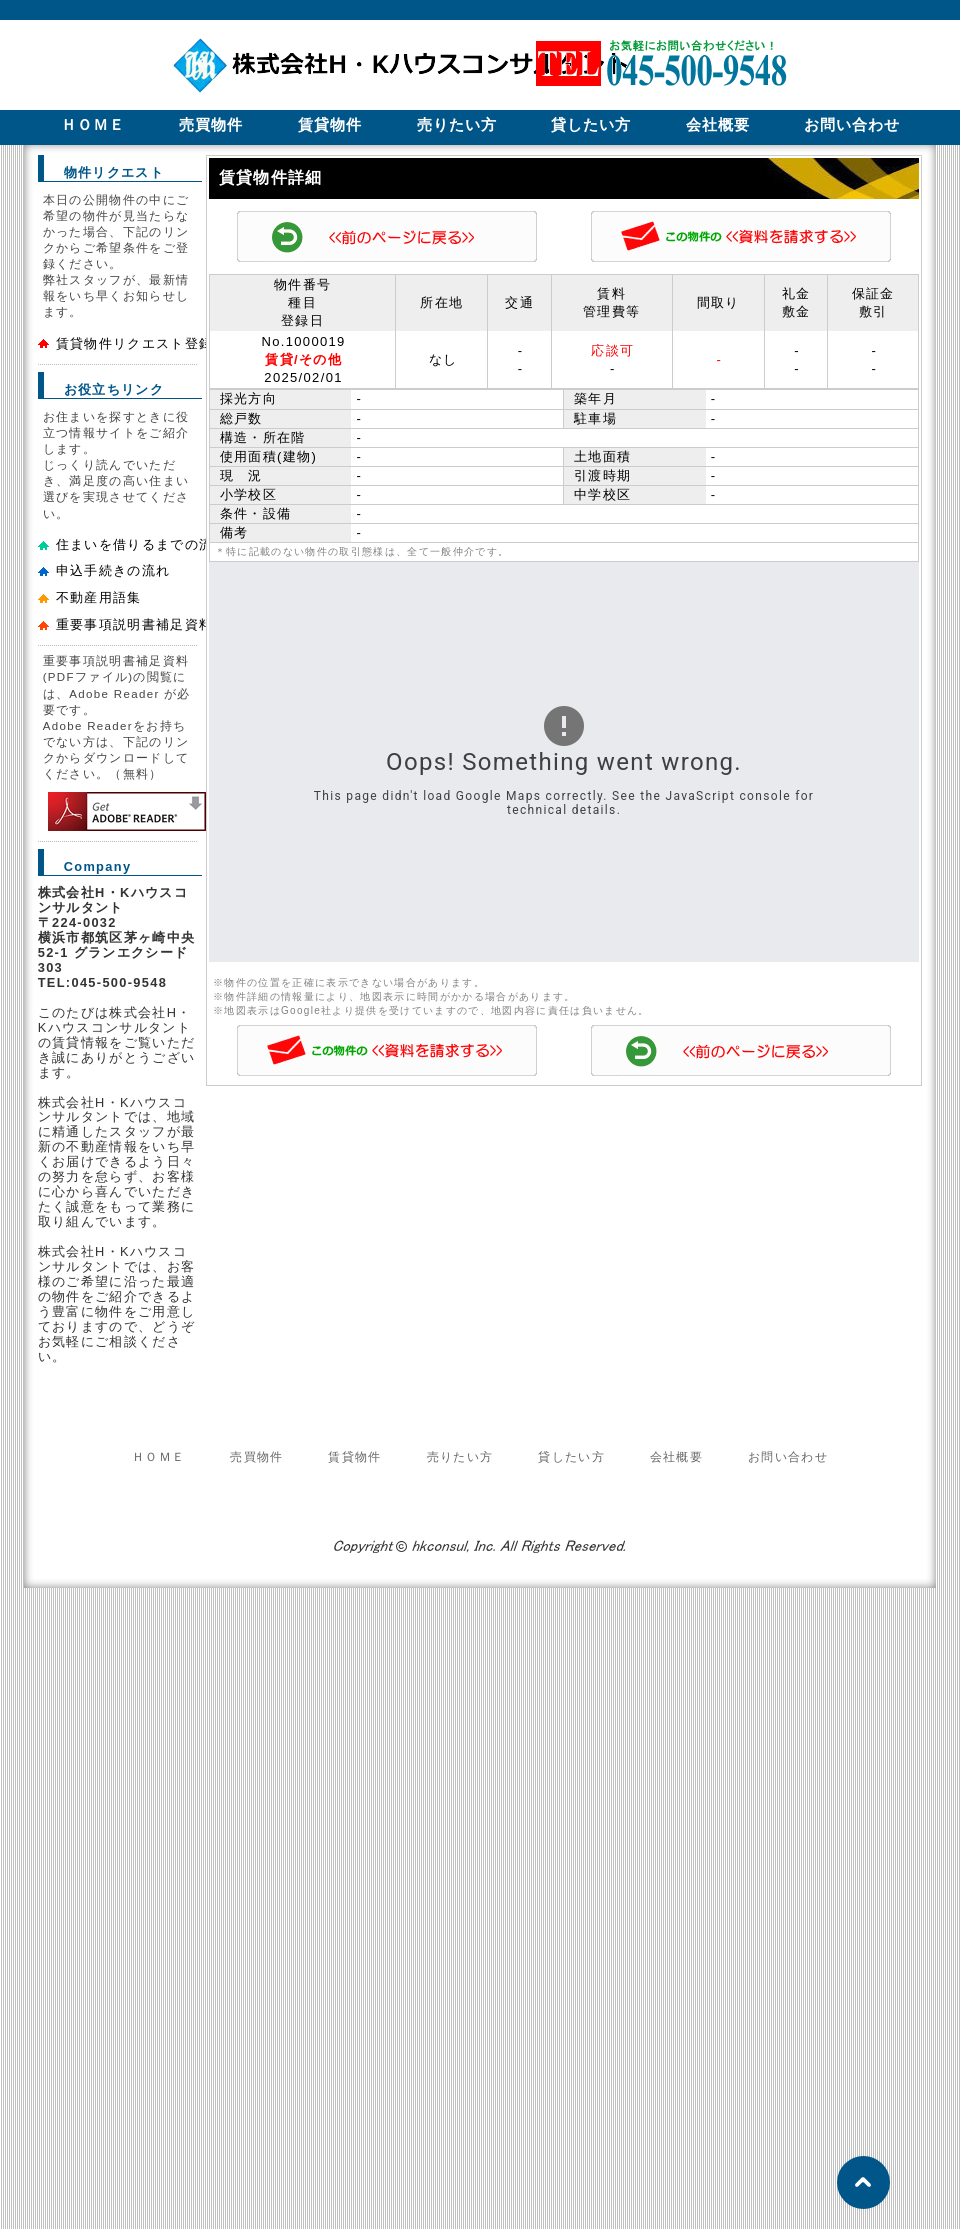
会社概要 (676, 1457)
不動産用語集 (99, 597)
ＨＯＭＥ (158, 1457)
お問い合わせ (788, 1457)
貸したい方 (571, 1457)
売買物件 (256, 1457)
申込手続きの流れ (113, 570)
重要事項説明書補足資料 (135, 624)
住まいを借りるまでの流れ (142, 544)
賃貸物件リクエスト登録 (135, 343)
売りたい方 (460, 1457)
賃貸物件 (354, 1457)
